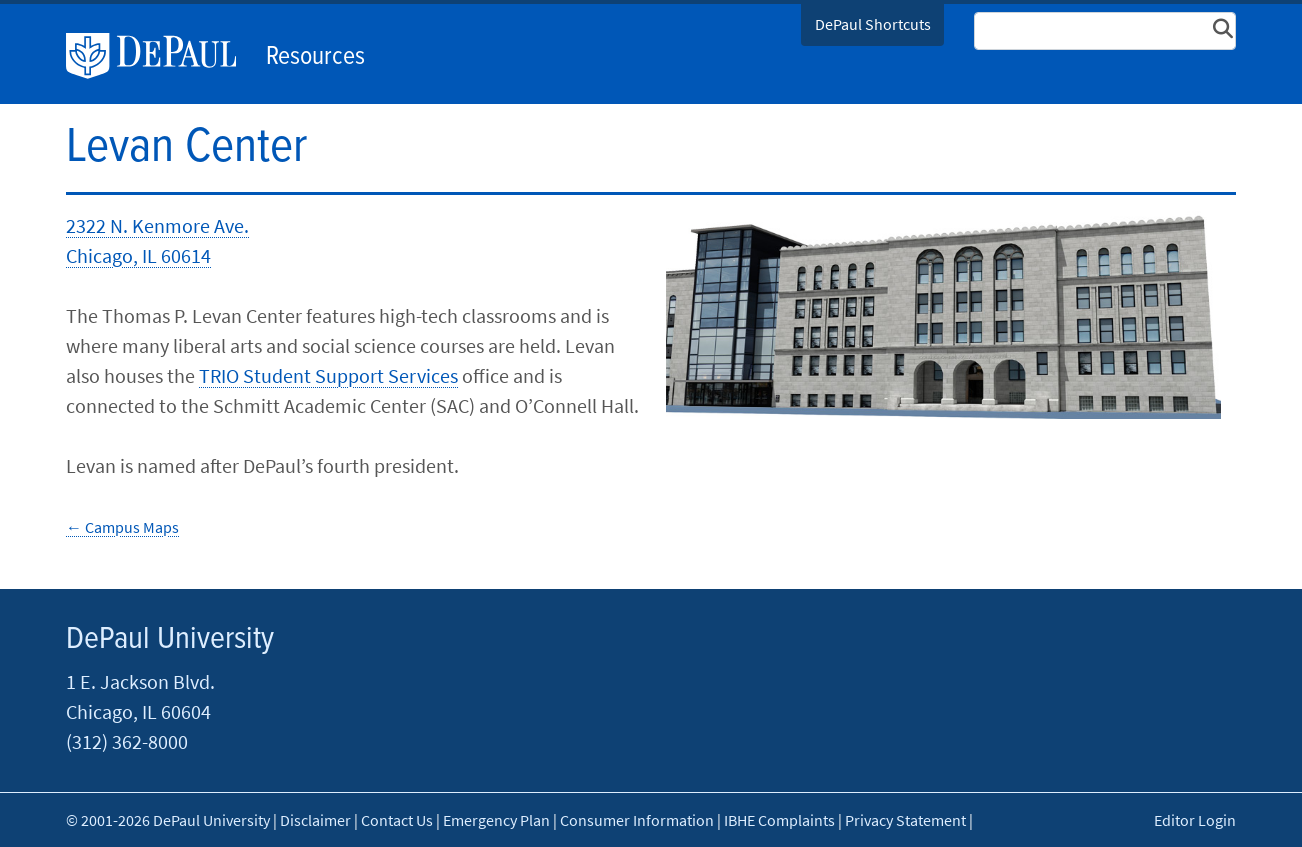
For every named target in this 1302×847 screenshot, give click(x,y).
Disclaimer (315, 820)
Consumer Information (637, 820)
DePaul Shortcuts (873, 24)
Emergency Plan (496, 820)
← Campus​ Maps (122, 527)
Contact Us (397, 820)
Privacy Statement (905, 820)
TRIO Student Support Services (328, 375)
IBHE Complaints (779, 820)
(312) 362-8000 (127, 741)
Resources (315, 57)
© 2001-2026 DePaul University (168, 820)
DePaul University (161, 56)
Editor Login (1195, 820)
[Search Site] (1105, 31)
